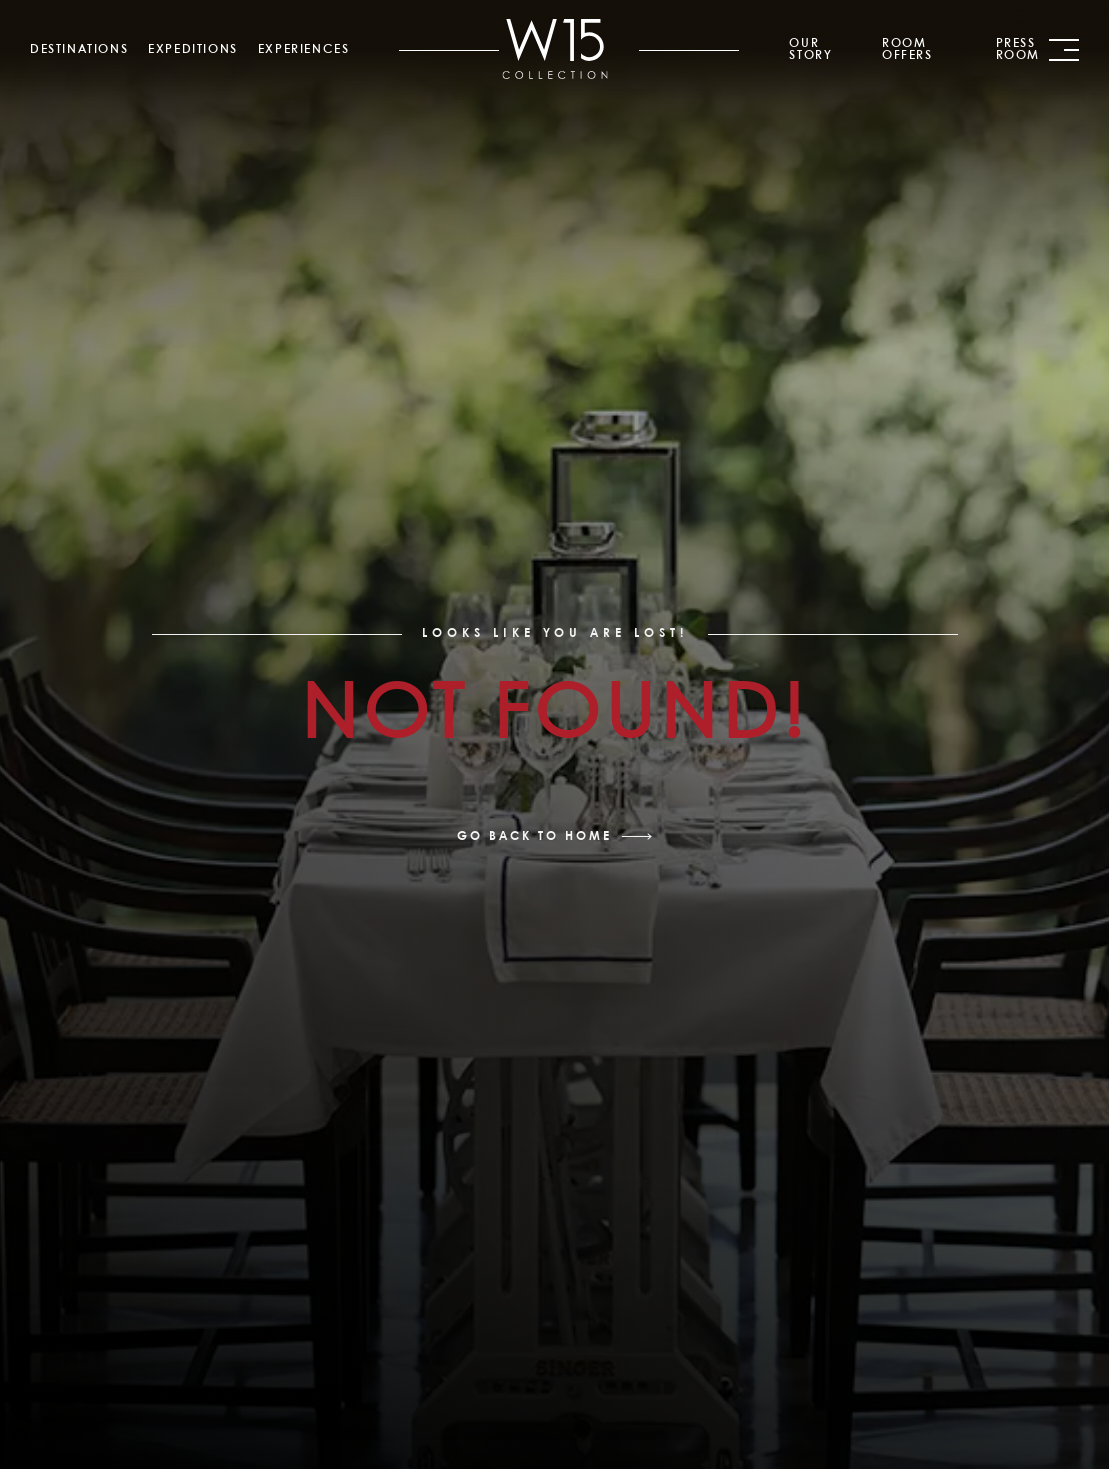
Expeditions (193, 49)
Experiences (304, 49)
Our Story (810, 49)
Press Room (1018, 49)
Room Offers (907, 49)
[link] (554, 49)
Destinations (79, 49)
